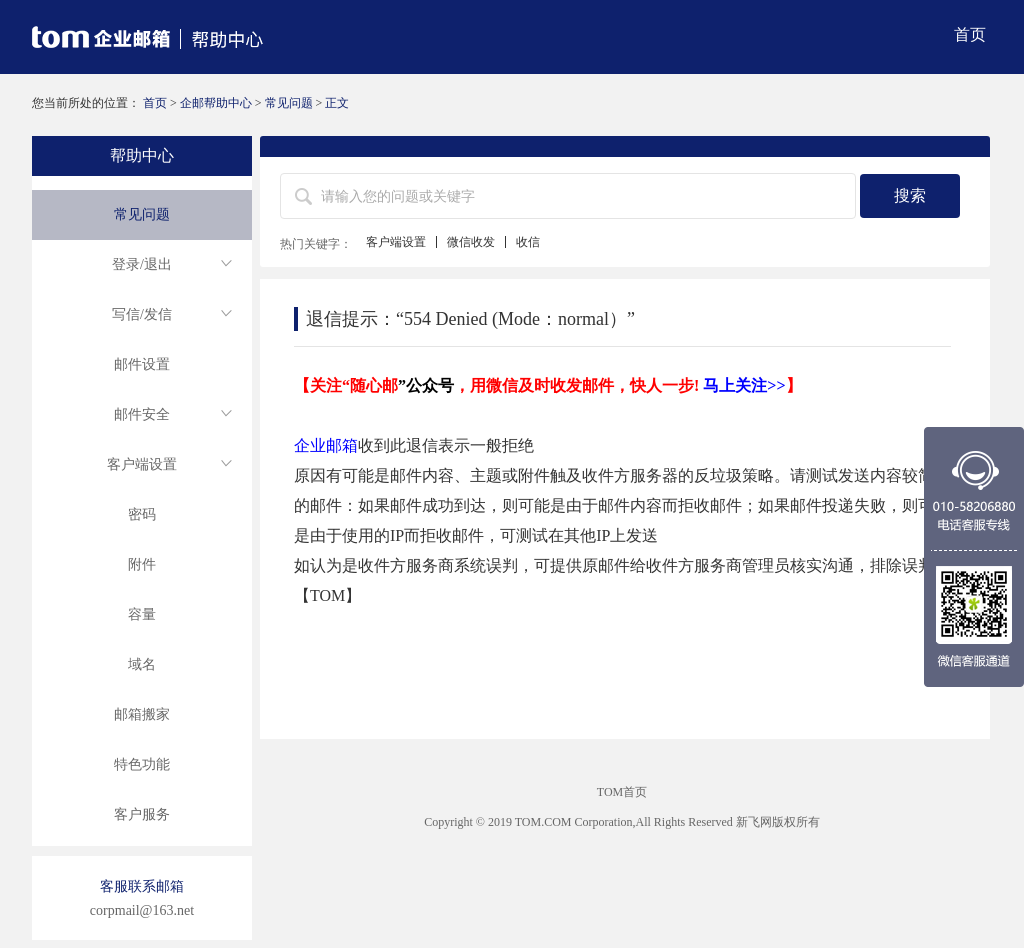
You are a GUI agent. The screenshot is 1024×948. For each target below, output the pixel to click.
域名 (142, 664)
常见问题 (289, 103)
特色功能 (142, 764)
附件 (142, 564)
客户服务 (142, 814)
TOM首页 (622, 792)
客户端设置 (396, 242)
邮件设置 (142, 364)
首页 (970, 34)
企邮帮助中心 (216, 103)
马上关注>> (744, 385)
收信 (528, 242)
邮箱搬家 (142, 714)
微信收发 (471, 242)
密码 (142, 514)
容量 (142, 614)
